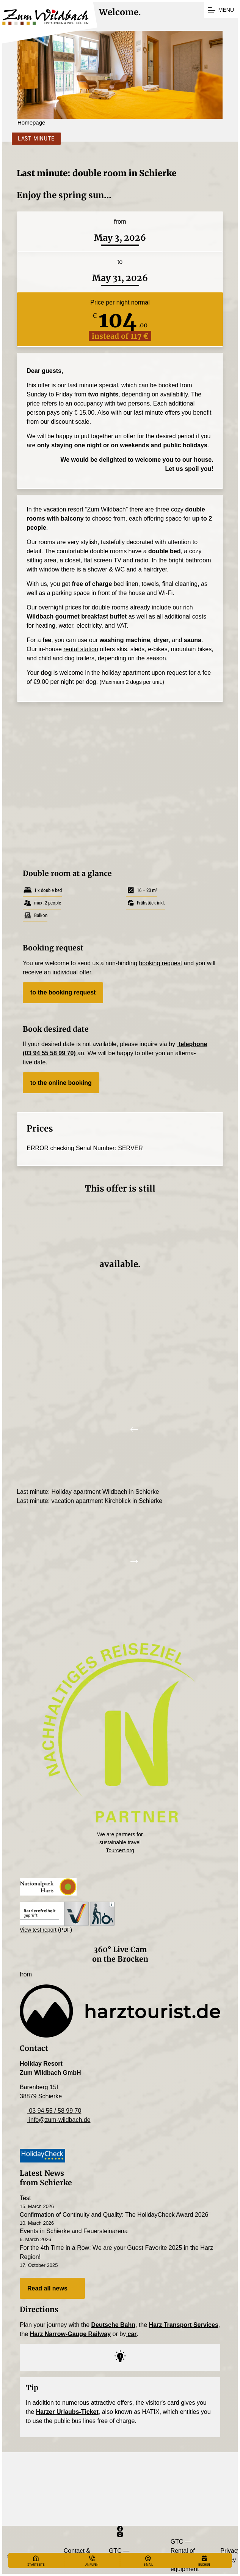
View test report (38, 1930)
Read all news (52, 2288)
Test (25, 2198)
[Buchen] (204, 2561)
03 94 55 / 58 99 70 (50, 2110)
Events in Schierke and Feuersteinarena (74, 2231)
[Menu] (221, 10)
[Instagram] (120, 2534)
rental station (80, 649)
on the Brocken (120, 1959)
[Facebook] (120, 2529)
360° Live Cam (120, 1949)
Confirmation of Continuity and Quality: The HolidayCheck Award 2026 (114, 2214)
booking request (160, 963)
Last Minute (33, 138)
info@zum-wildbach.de (55, 2120)
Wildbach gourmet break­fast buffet (77, 616)
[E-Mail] (148, 2561)
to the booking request (63, 992)
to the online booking (61, 1083)
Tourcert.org (120, 1850)
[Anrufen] (92, 2561)
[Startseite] (36, 2561)
